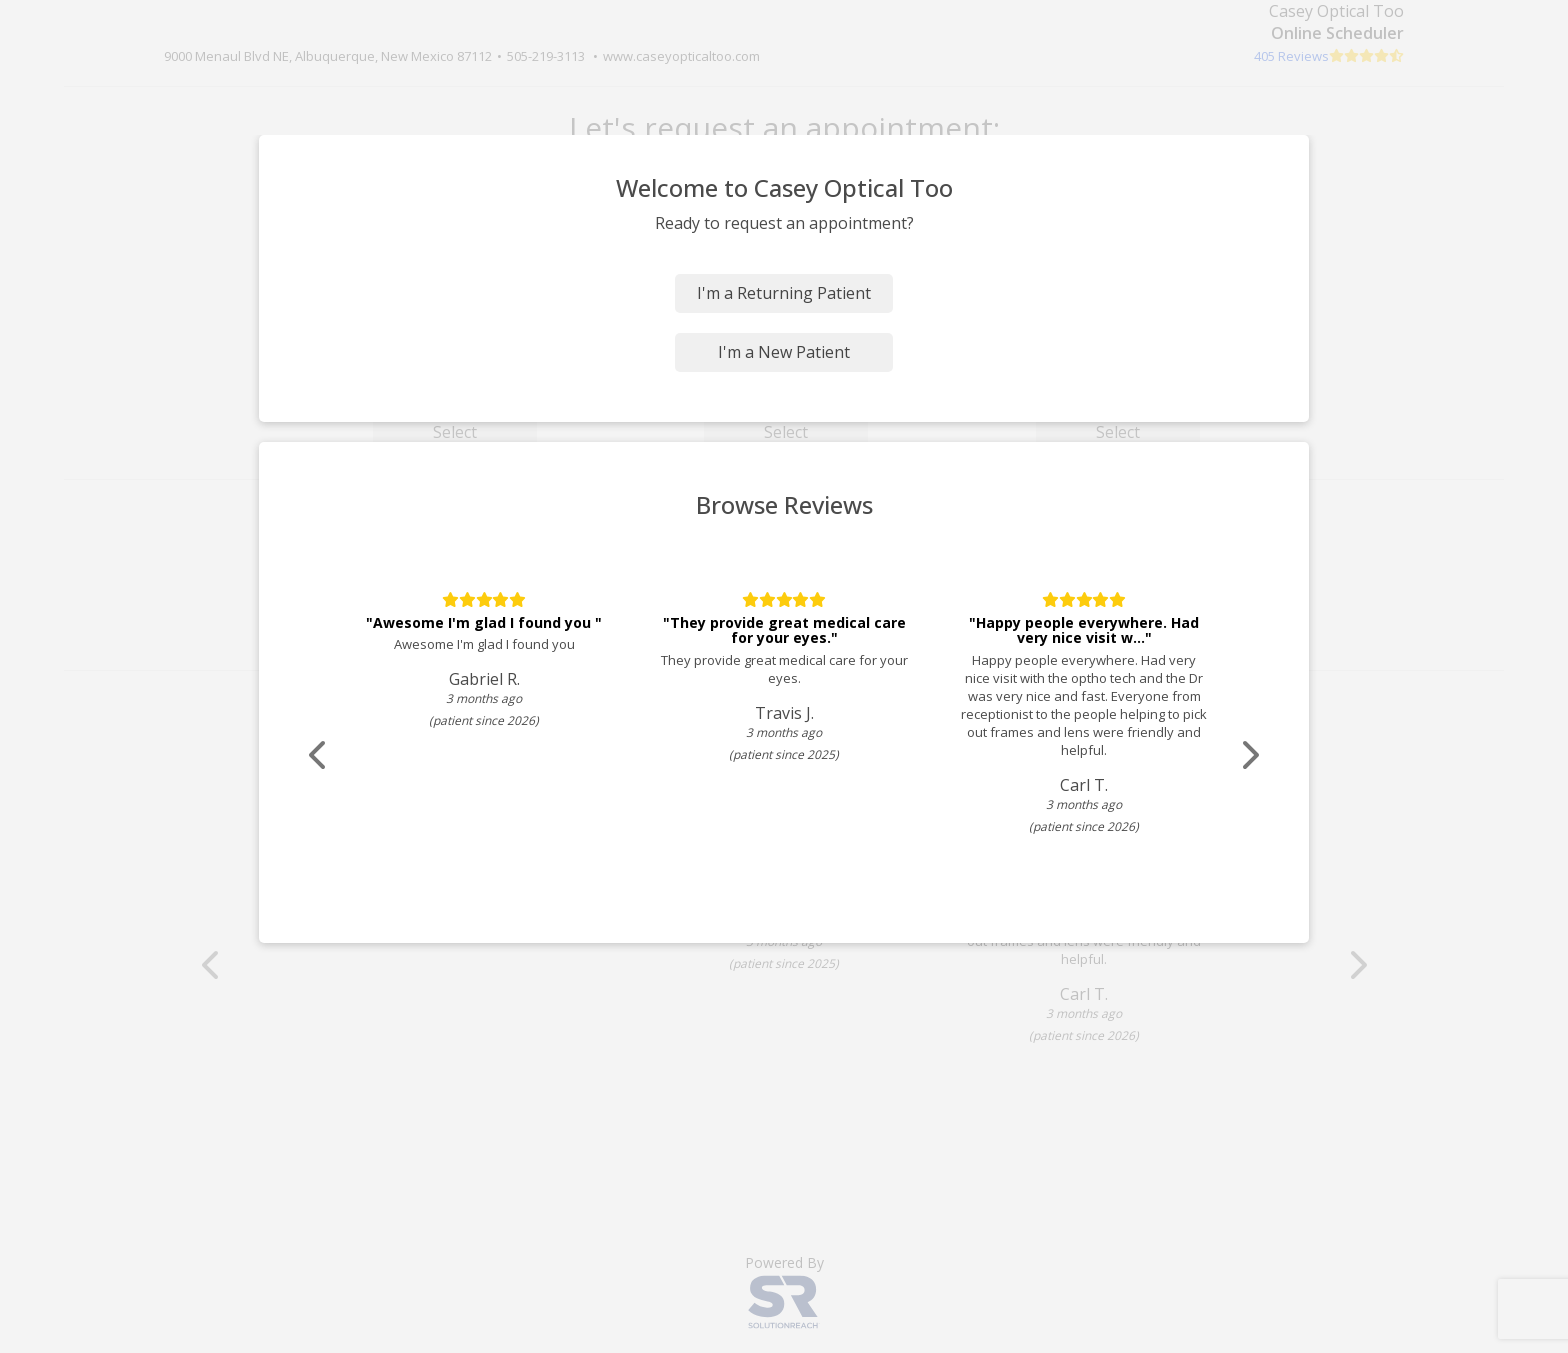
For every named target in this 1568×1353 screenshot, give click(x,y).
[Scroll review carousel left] (319, 755)
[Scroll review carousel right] (1249, 755)
